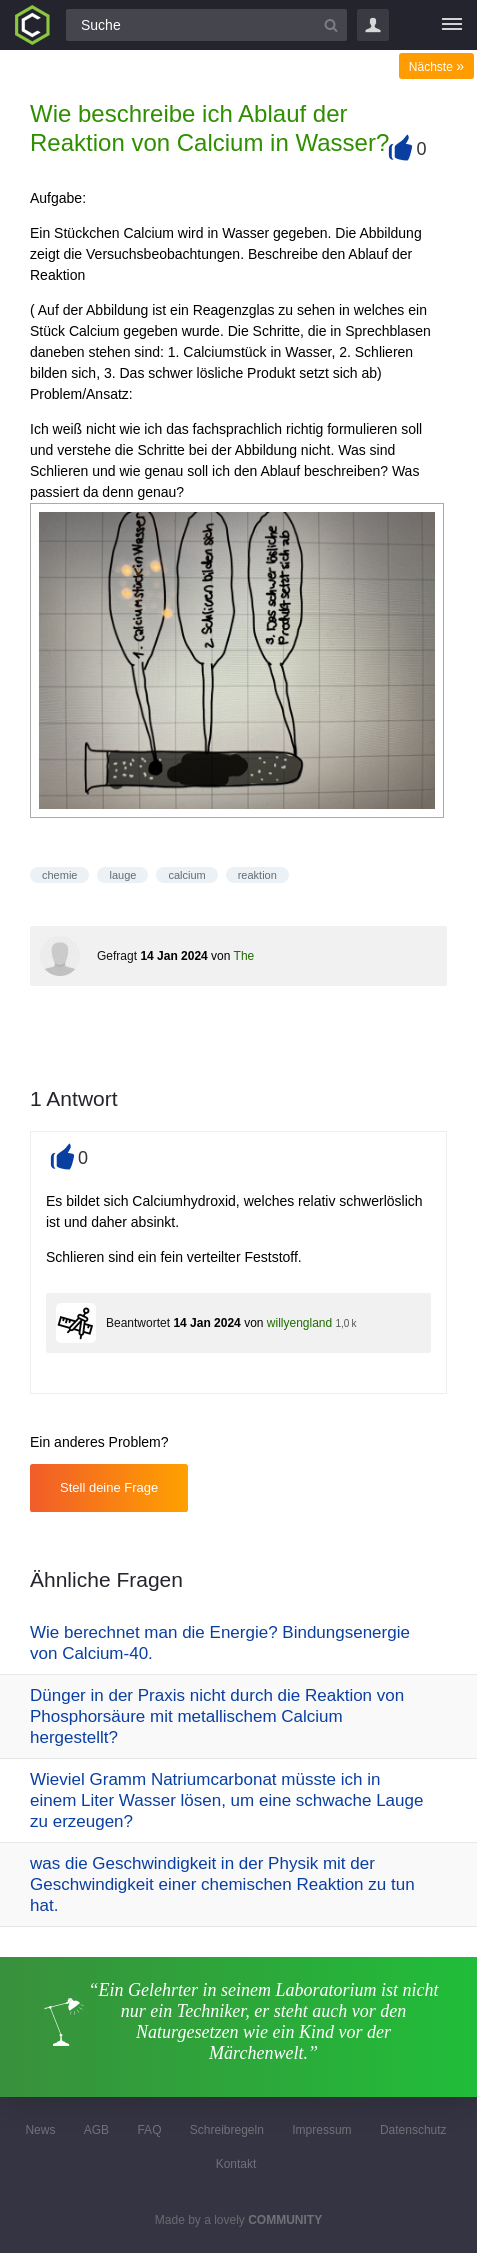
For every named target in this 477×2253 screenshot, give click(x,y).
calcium (186, 875)
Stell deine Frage (109, 1487)
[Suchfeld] (206, 25)
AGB (96, 2130)
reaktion (257, 875)
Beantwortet (138, 1323)
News (40, 2130)
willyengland (299, 1323)
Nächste (436, 67)
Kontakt (236, 2164)
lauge (122, 875)
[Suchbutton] (331, 25)
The (244, 956)
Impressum (321, 2130)
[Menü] (452, 25)
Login (373, 25)
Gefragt (117, 956)
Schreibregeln (227, 2130)
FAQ (149, 2130)
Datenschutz (413, 2130)
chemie (59, 875)
